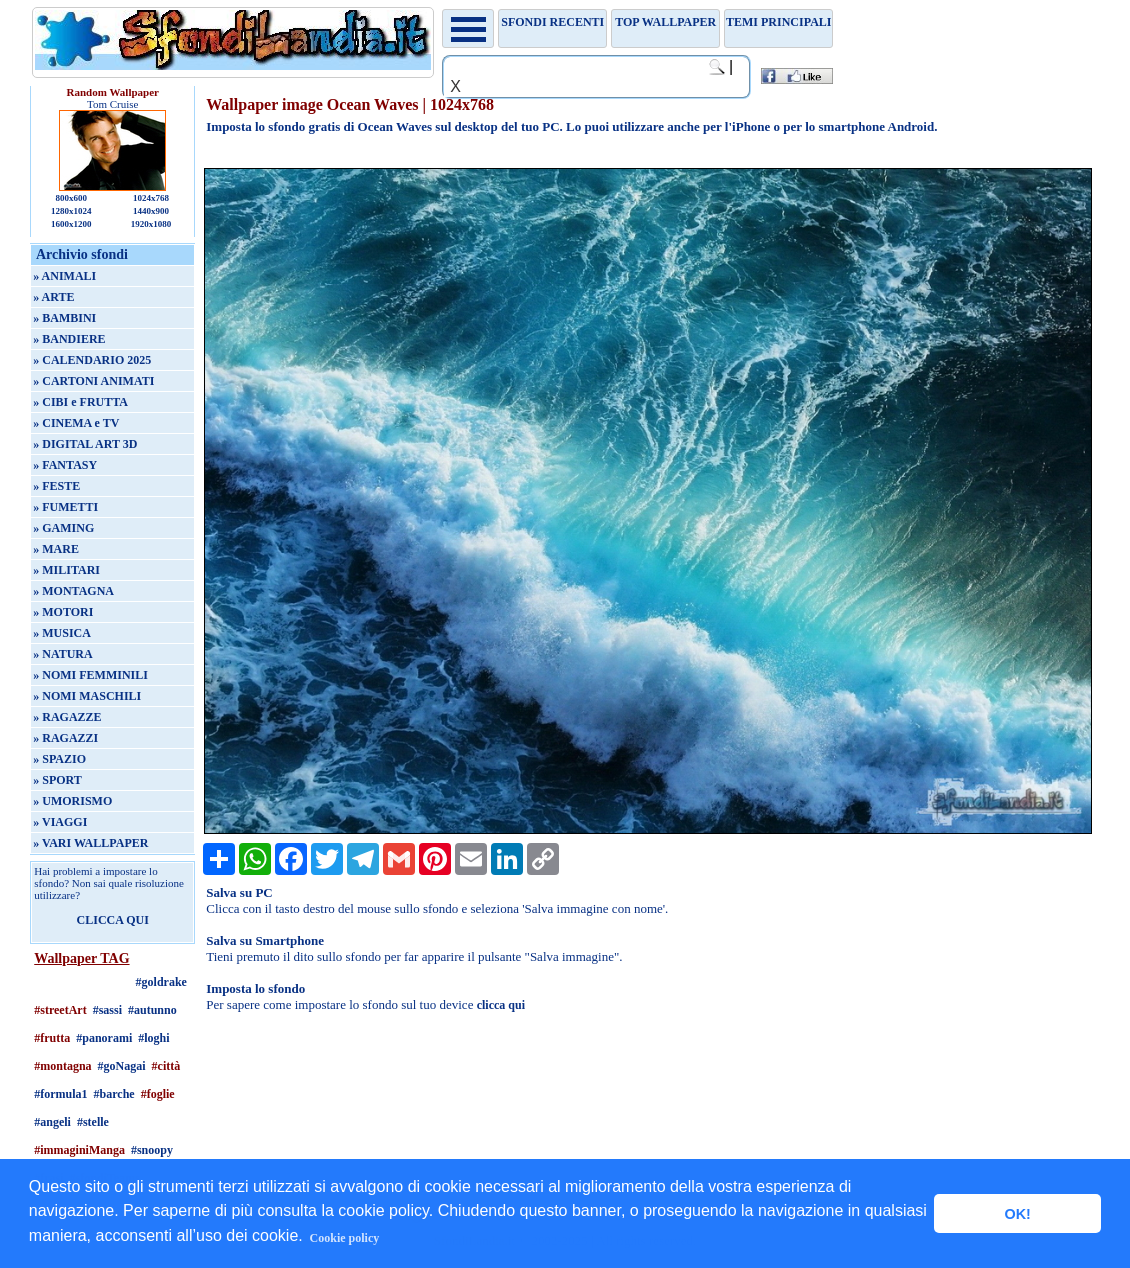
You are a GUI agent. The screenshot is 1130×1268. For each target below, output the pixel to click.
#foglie (158, 1094)
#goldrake (161, 982)
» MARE (56, 549)
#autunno (152, 1010)
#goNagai (122, 1066)
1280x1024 (71, 211)
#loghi (153, 1038)
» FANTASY (65, 465)
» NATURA (62, 654)
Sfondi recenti (552, 22)
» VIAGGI (60, 822)
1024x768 (151, 198)
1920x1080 (151, 224)
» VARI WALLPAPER (90, 843)
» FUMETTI (65, 507)
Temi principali (778, 22)
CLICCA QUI (113, 920)
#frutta (52, 1038)
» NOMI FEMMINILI (90, 675)
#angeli (52, 1122)
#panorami (104, 1038)
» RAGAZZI (65, 738)
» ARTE (53, 297)
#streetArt (60, 1010)
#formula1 (60, 1094)
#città (166, 1066)
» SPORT (57, 780)
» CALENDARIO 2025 (92, 360)
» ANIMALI (64, 276)
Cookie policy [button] (345, 1238)
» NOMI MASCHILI (87, 696)
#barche (114, 1094)
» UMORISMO (72, 801)
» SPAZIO (59, 759)
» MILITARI (66, 570)
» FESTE (56, 486)
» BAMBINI (64, 318)
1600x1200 (71, 224)
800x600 (71, 198)
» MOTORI (63, 612)
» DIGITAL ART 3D (85, 444)
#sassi (107, 1010)
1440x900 (151, 211)
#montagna (62, 1066)
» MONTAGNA (73, 591)
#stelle (93, 1122)
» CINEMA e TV (76, 423)
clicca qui (501, 1005)
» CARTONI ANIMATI (93, 381)
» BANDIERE (69, 339)
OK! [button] (1017, 1214)
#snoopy (152, 1150)
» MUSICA (62, 633)
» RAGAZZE (67, 717)
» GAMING (63, 528)
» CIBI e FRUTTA (80, 402)
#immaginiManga (79, 1150)
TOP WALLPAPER (665, 22)
